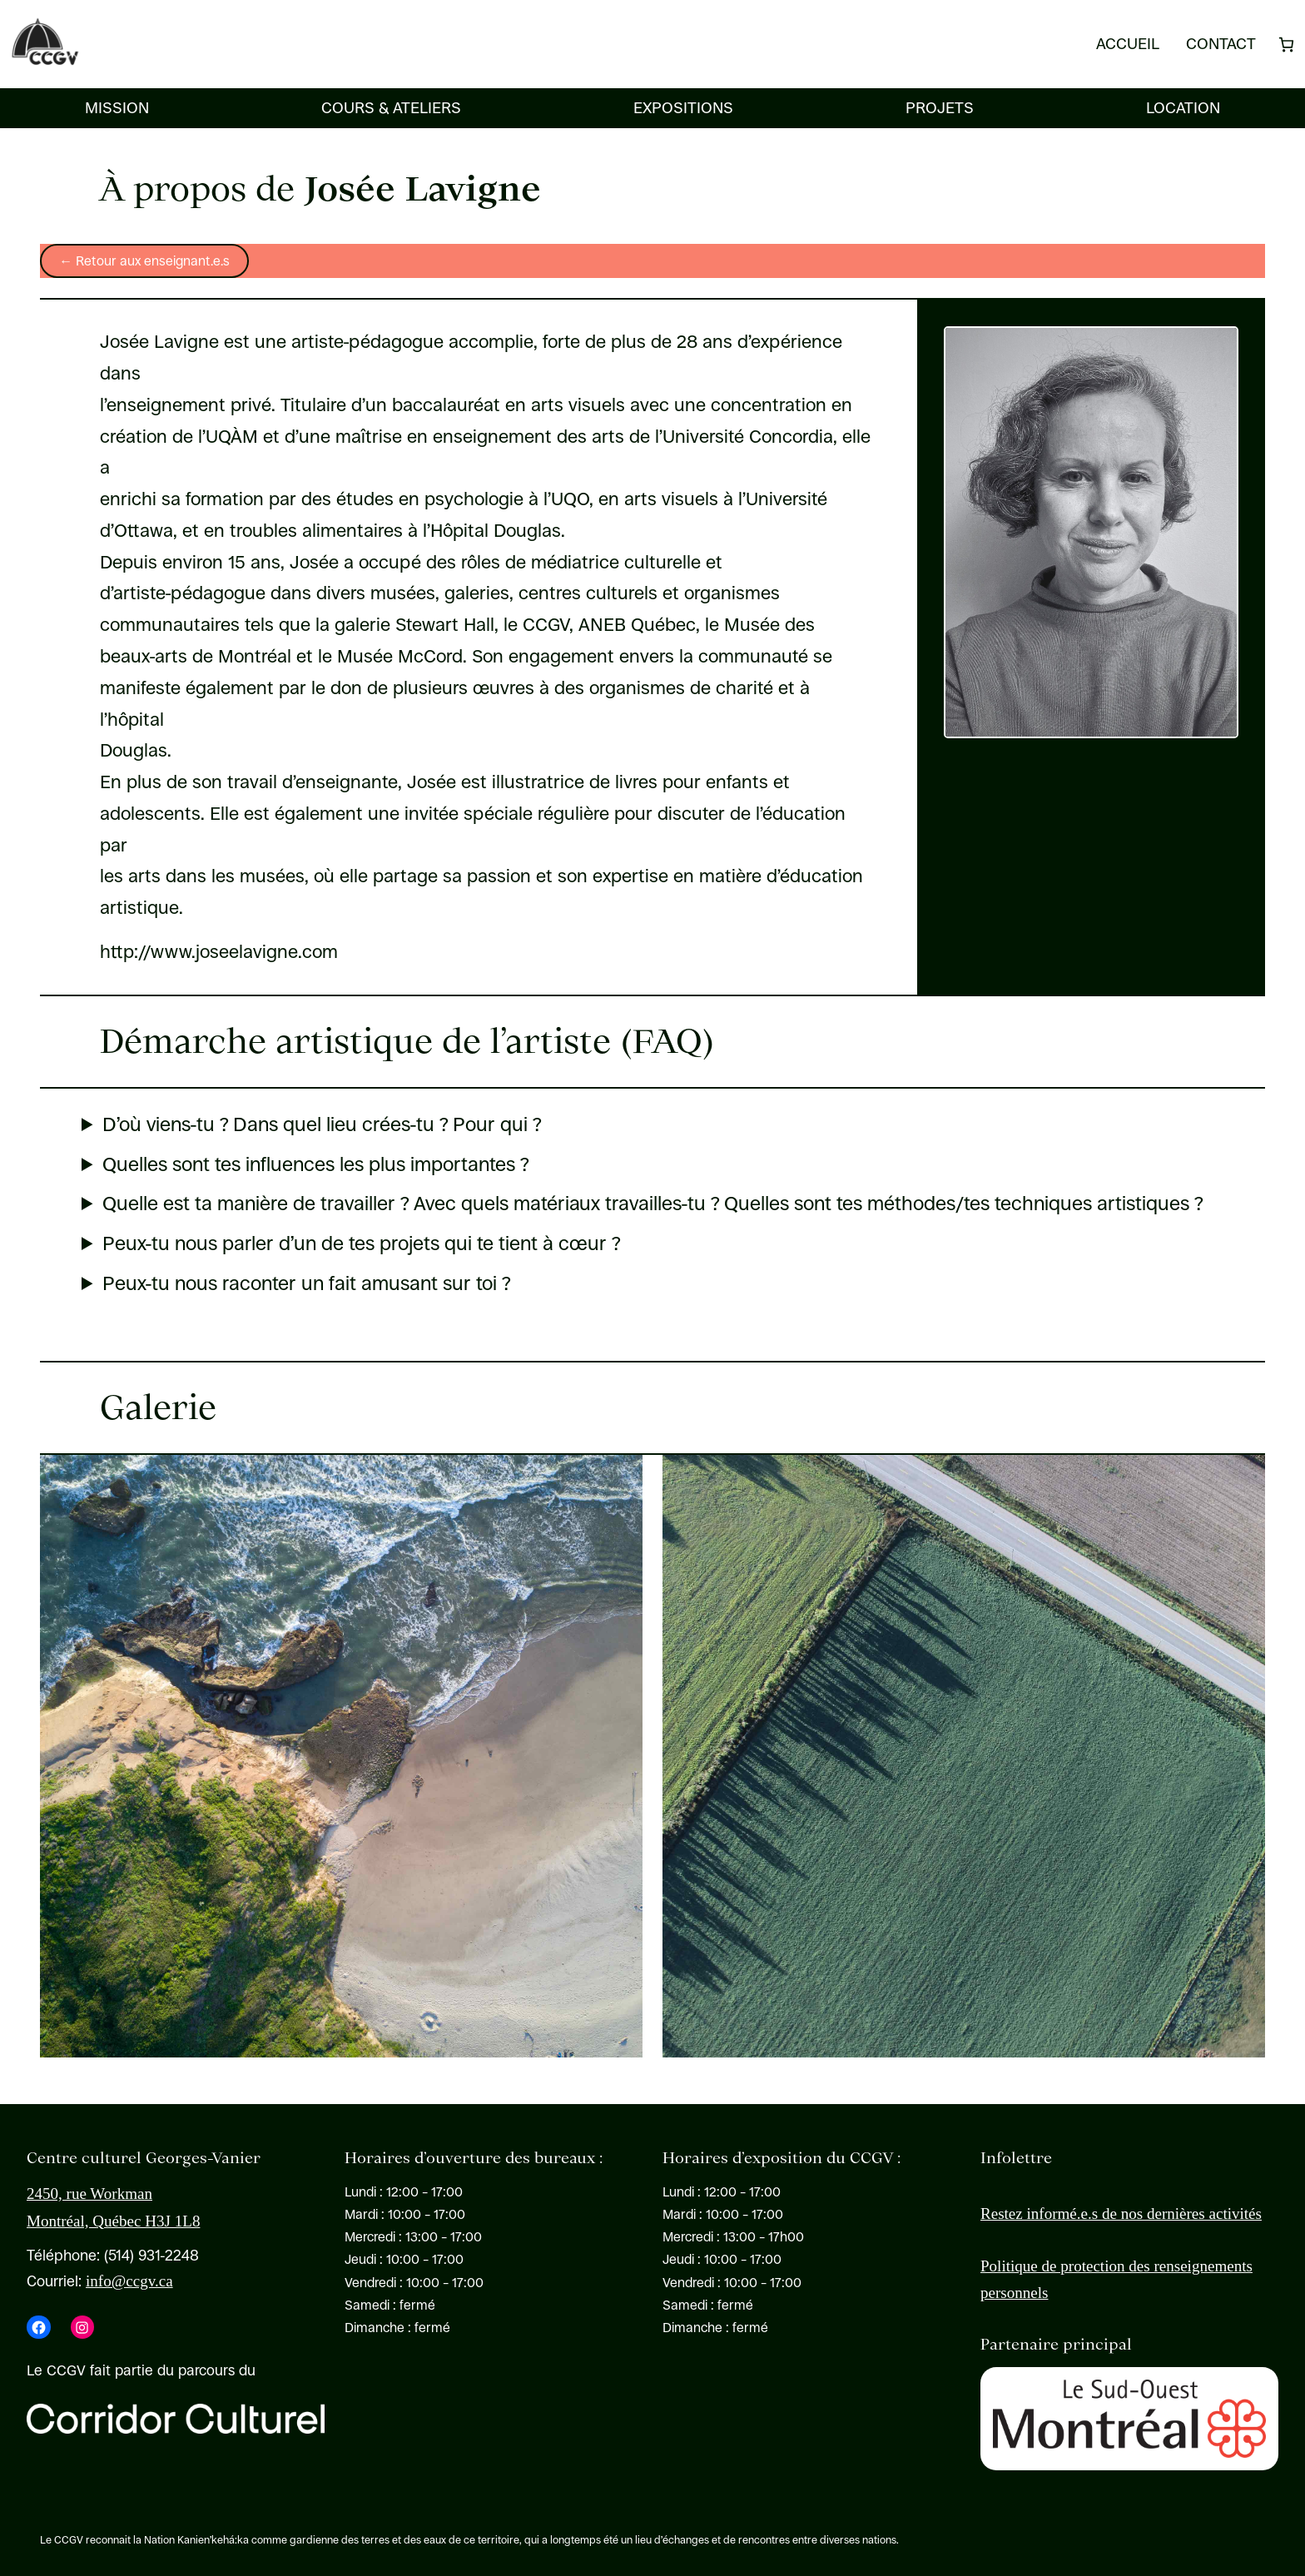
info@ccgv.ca (129, 2281)
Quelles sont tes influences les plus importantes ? (315, 1165)
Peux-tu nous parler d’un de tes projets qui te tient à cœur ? (361, 1244)
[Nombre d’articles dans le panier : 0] (1286, 44)
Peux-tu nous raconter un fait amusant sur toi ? (306, 1284)
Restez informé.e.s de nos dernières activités (1121, 2213)
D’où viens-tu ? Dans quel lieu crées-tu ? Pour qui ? (321, 1125)
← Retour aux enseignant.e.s (144, 261)
